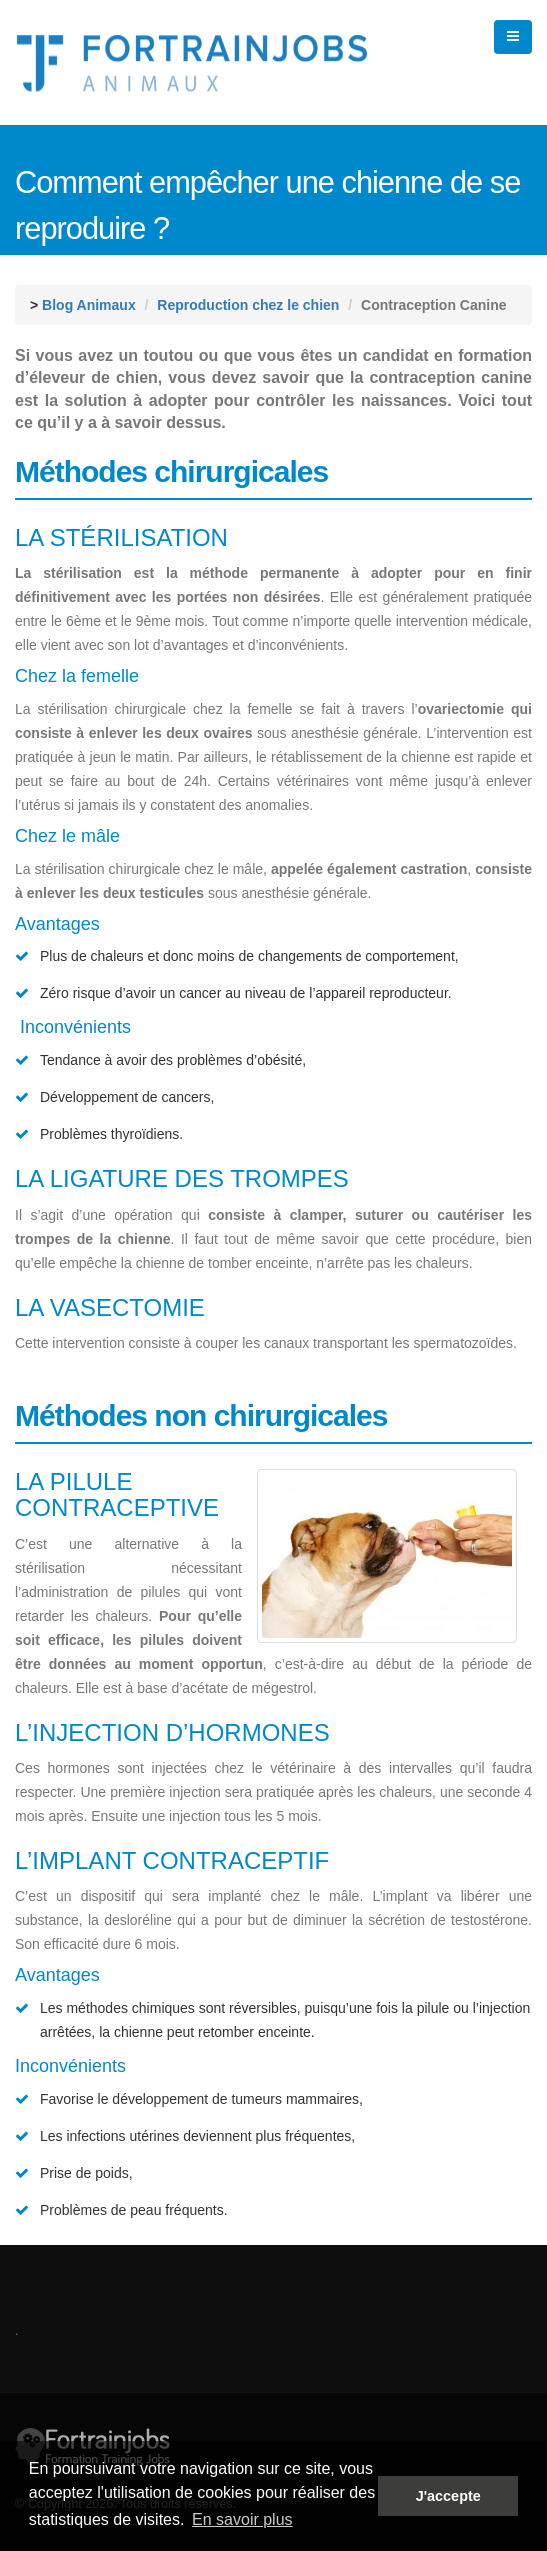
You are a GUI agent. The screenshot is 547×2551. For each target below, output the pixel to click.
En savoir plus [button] (242, 2519)
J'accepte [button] (448, 2496)
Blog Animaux (89, 305)
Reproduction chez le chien (248, 305)
